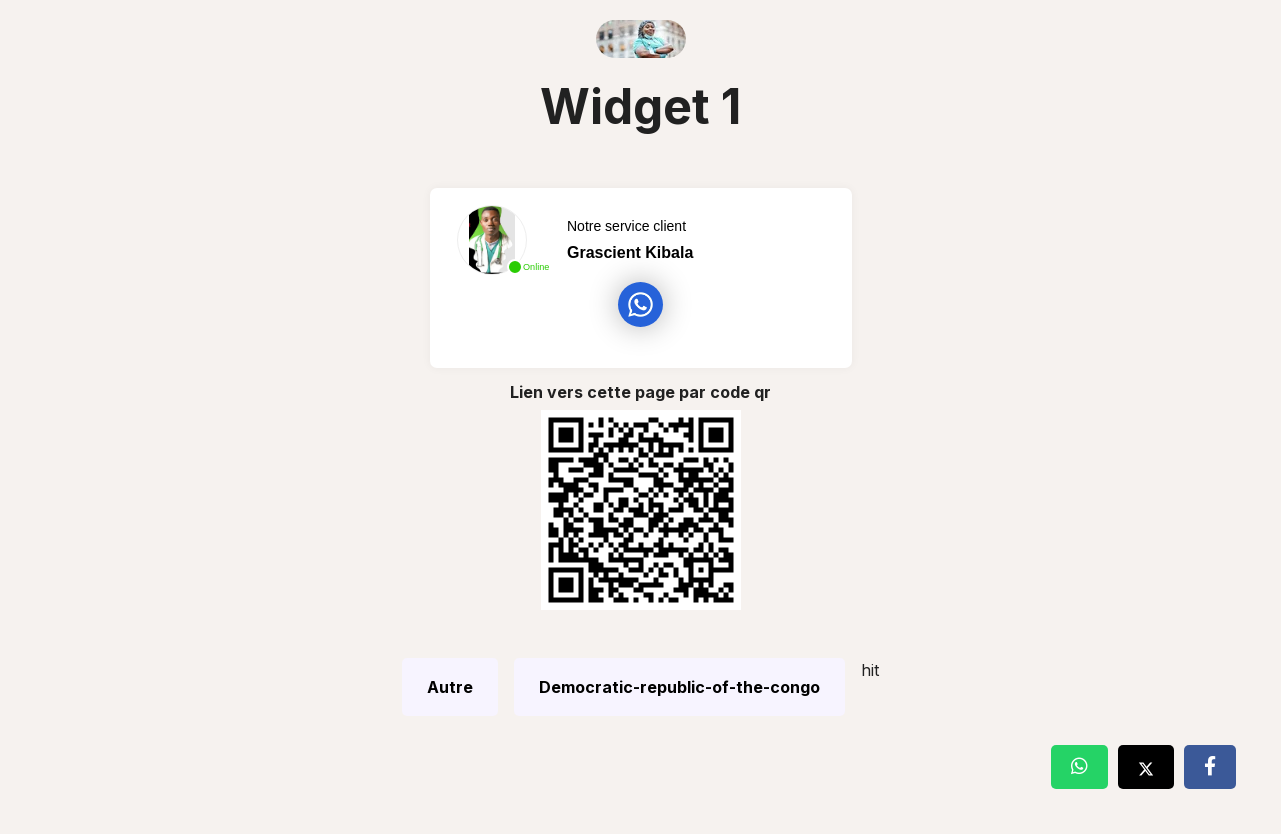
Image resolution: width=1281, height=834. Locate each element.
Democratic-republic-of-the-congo (679, 687)
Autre (450, 687)
